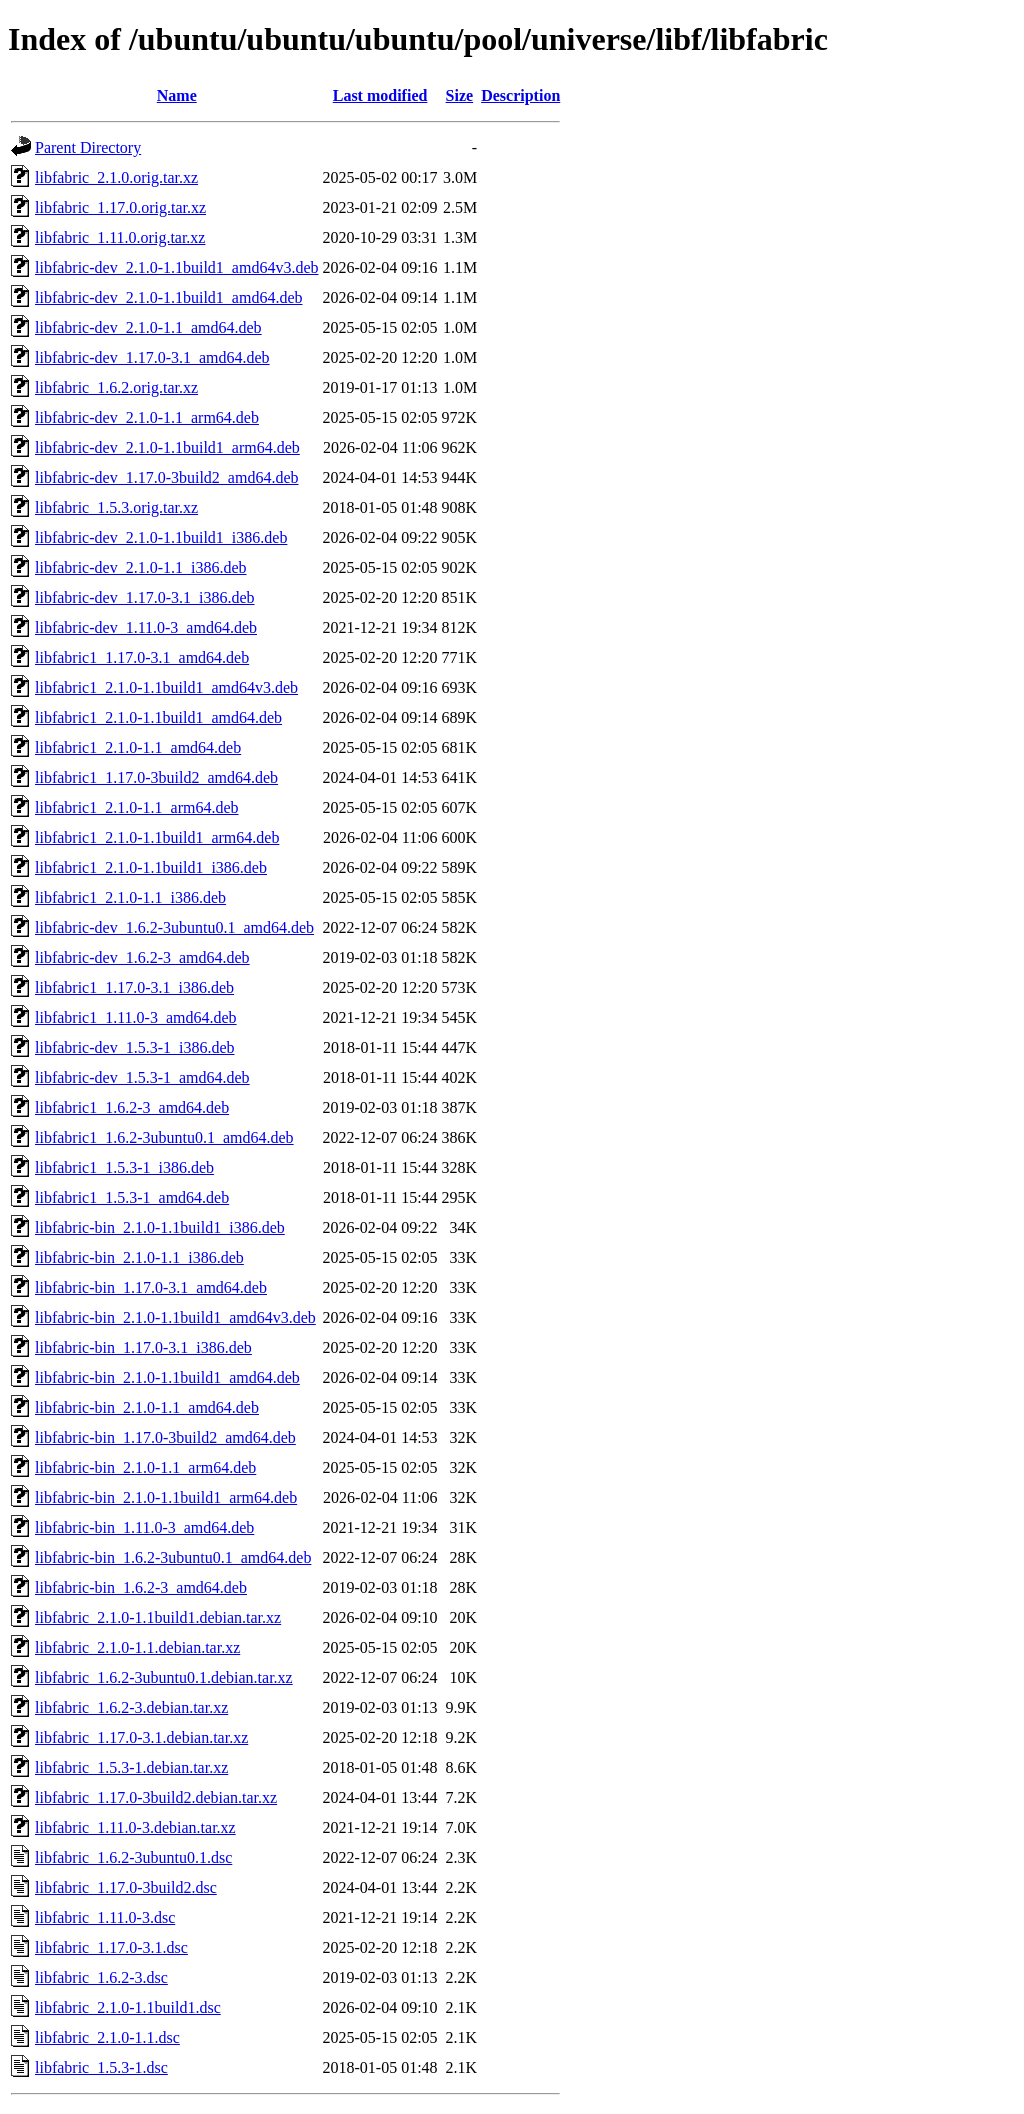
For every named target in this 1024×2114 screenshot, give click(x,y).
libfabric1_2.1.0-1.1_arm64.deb (137, 807)
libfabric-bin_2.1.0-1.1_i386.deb (139, 1257)
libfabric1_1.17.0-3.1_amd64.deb (142, 657)
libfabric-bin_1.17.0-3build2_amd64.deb (165, 1437)
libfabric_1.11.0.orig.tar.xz (120, 237)
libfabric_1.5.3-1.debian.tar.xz (131, 1767)
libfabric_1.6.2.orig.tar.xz (116, 387)
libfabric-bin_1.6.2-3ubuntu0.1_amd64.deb (173, 1557)
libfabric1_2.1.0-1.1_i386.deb (130, 897)
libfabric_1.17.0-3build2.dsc (126, 1887)
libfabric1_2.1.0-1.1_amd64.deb (138, 747)
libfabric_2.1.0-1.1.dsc (107, 2037)
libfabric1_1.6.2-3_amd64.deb (132, 1107)
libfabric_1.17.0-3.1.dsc (111, 1947)
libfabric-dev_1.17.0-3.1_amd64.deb (152, 357)
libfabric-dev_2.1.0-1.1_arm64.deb (147, 417)
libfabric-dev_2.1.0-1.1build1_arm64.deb (167, 447)
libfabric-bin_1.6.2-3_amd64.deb (141, 1587)
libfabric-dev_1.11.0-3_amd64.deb (146, 627)
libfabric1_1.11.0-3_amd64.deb (136, 1017)
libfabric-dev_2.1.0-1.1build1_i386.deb (161, 537)
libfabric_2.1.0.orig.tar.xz (116, 177)
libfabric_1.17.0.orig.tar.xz (120, 207)
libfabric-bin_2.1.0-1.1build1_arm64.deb (166, 1497)
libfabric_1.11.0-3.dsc (105, 1917)
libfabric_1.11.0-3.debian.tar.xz (135, 1827)
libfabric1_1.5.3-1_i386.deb (124, 1167)
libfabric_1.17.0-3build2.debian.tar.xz (156, 1797)
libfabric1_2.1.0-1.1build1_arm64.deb (157, 837)
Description (520, 95)
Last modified (380, 95)
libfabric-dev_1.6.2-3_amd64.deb (142, 957)
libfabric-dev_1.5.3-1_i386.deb (135, 1047)
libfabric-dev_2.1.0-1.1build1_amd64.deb (169, 297)
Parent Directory (88, 147)
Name (177, 95)
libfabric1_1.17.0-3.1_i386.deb (134, 987)
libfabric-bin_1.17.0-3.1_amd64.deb (151, 1287)
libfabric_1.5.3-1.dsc (101, 2067)
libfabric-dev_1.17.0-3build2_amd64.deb (167, 477)
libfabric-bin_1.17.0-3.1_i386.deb (143, 1347)
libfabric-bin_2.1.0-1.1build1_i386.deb (160, 1227)
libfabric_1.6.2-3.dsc (101, 1977)
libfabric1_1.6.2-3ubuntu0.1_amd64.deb (164, 1137)
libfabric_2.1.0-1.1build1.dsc (128, 2007)
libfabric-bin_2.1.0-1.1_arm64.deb (145, 1467)
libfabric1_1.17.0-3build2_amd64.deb (156, 777)
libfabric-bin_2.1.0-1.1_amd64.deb (147, 1407)
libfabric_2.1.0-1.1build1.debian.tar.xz (158, 1617)
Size (460, 95)
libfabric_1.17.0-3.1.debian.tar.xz (141, 1737)
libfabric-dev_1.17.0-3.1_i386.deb (145, 597)
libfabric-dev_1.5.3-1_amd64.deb (142, 1077)
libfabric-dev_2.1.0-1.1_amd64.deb (148, 327)
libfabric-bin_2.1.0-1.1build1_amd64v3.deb (175, 1317)
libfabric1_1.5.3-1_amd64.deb (132, 1197)
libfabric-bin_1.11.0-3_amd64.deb (144, 1527)
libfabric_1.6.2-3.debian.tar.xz (131, 1707)
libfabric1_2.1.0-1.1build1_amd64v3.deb (166, 687)
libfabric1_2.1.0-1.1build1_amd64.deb (158, 717)
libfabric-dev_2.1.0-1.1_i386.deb (141, 567)
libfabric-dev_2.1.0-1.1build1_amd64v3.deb (177, 267)
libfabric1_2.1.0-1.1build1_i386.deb (151, 867)
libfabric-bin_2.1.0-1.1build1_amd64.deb (167, 1377)
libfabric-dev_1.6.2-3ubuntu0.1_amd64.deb (174, 927)
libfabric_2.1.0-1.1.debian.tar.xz (137, 1647)
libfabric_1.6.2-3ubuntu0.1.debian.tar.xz (164, 1677)
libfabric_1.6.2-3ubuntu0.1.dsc (133, 1857)
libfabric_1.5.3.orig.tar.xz (116, 507)
